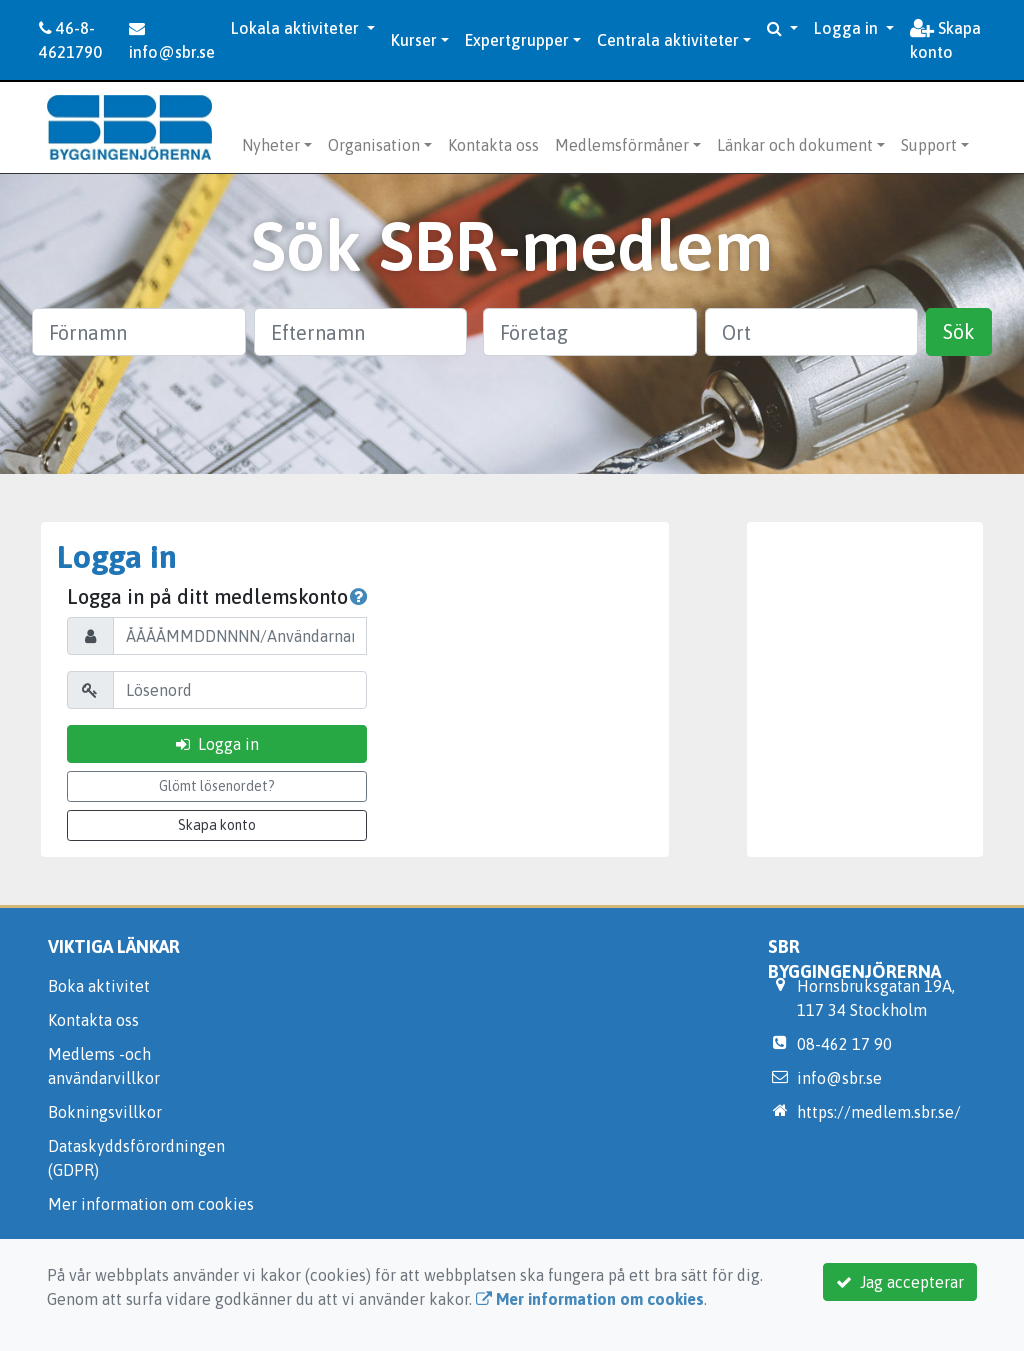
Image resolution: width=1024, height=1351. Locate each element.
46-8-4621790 (70, 40)
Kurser (414, 40)
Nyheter (271, 145)
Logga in (848, 28)
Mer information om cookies (151, 1204)
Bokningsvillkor (105, 1112)
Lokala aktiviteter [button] (297, 28)
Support (929, 145)
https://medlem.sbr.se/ (879, 1112)
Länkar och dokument (795, 145)
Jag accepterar (900, 1282)
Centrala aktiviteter (668, 40)
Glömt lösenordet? (217, 786)
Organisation (374, 145)
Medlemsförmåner (622, 145)
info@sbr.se (172, 40)
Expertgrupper (517, 40)
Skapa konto (945, 40)
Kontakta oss (493, 145)
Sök (959, 331)
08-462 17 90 (844, 1044)
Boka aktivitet (99, 986)
